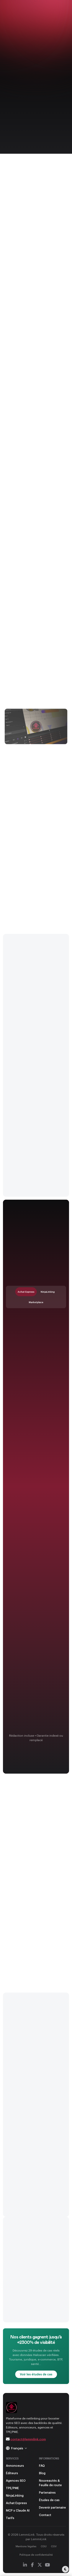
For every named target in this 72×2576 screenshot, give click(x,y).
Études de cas (49, 2500)
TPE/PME (12, 2488)
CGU (44, 2546)
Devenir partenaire (52, 2507)
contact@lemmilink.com (28, 2439)
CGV (54, 2546)
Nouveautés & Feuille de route (50, 2483)
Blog (42, 2473)
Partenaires (47, 2492)
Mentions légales (26, 2546)
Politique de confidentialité (36, 2554)
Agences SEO (16, 2480)
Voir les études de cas (36, 2374)
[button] (16, 2448)
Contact (45, 2515)
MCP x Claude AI (18, 2510)
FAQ (42, 2465)
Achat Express (26, 1291)
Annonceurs (15, 2465)
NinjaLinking (48, 1291)
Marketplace (36, 1302)
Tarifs (10, 2518)
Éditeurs (12, 2473)
